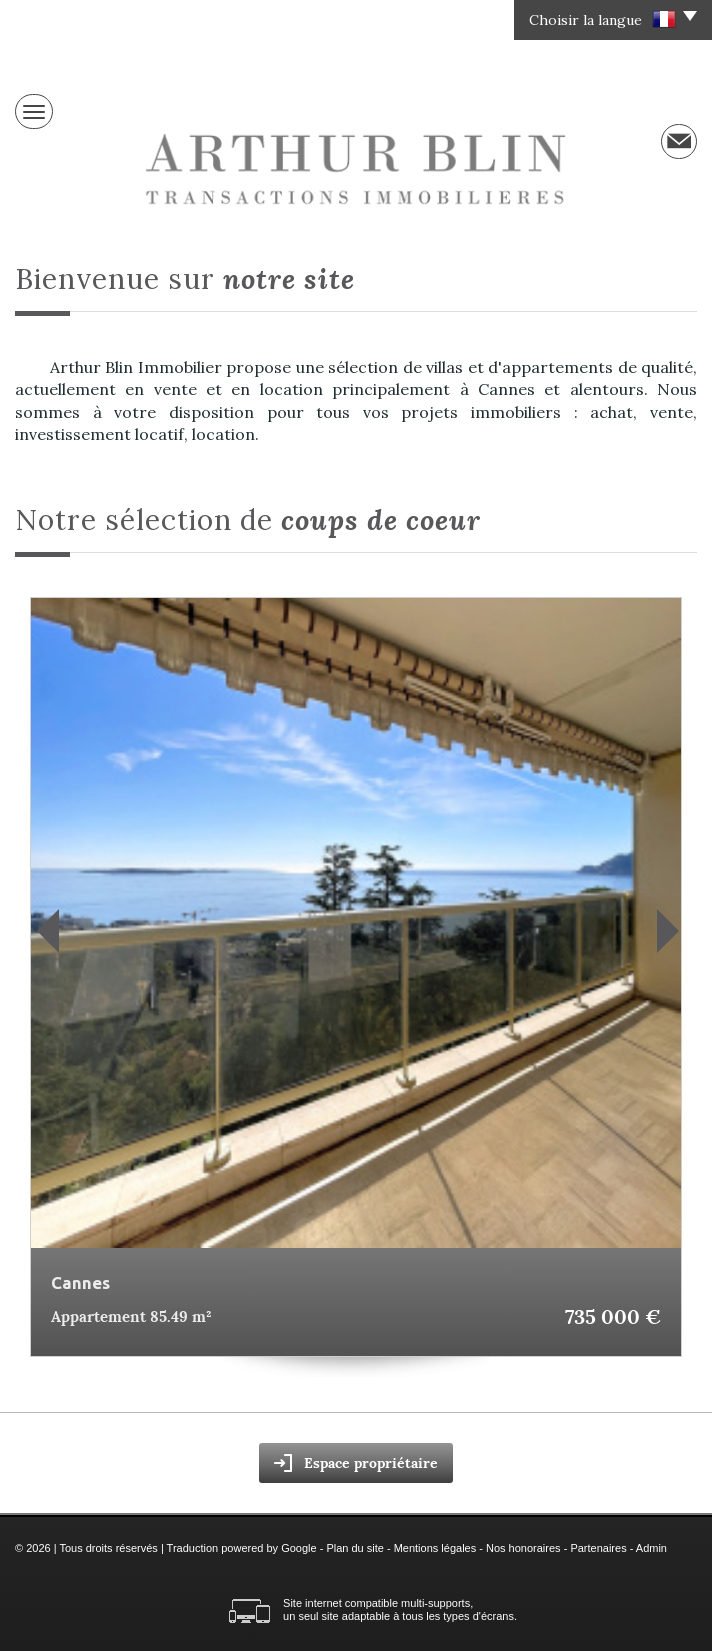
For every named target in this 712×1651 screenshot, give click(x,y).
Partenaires (598, 1548)
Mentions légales (435, 1548)
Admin (651, 1548)
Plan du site (354, 1548)
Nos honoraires (523, 1548)
